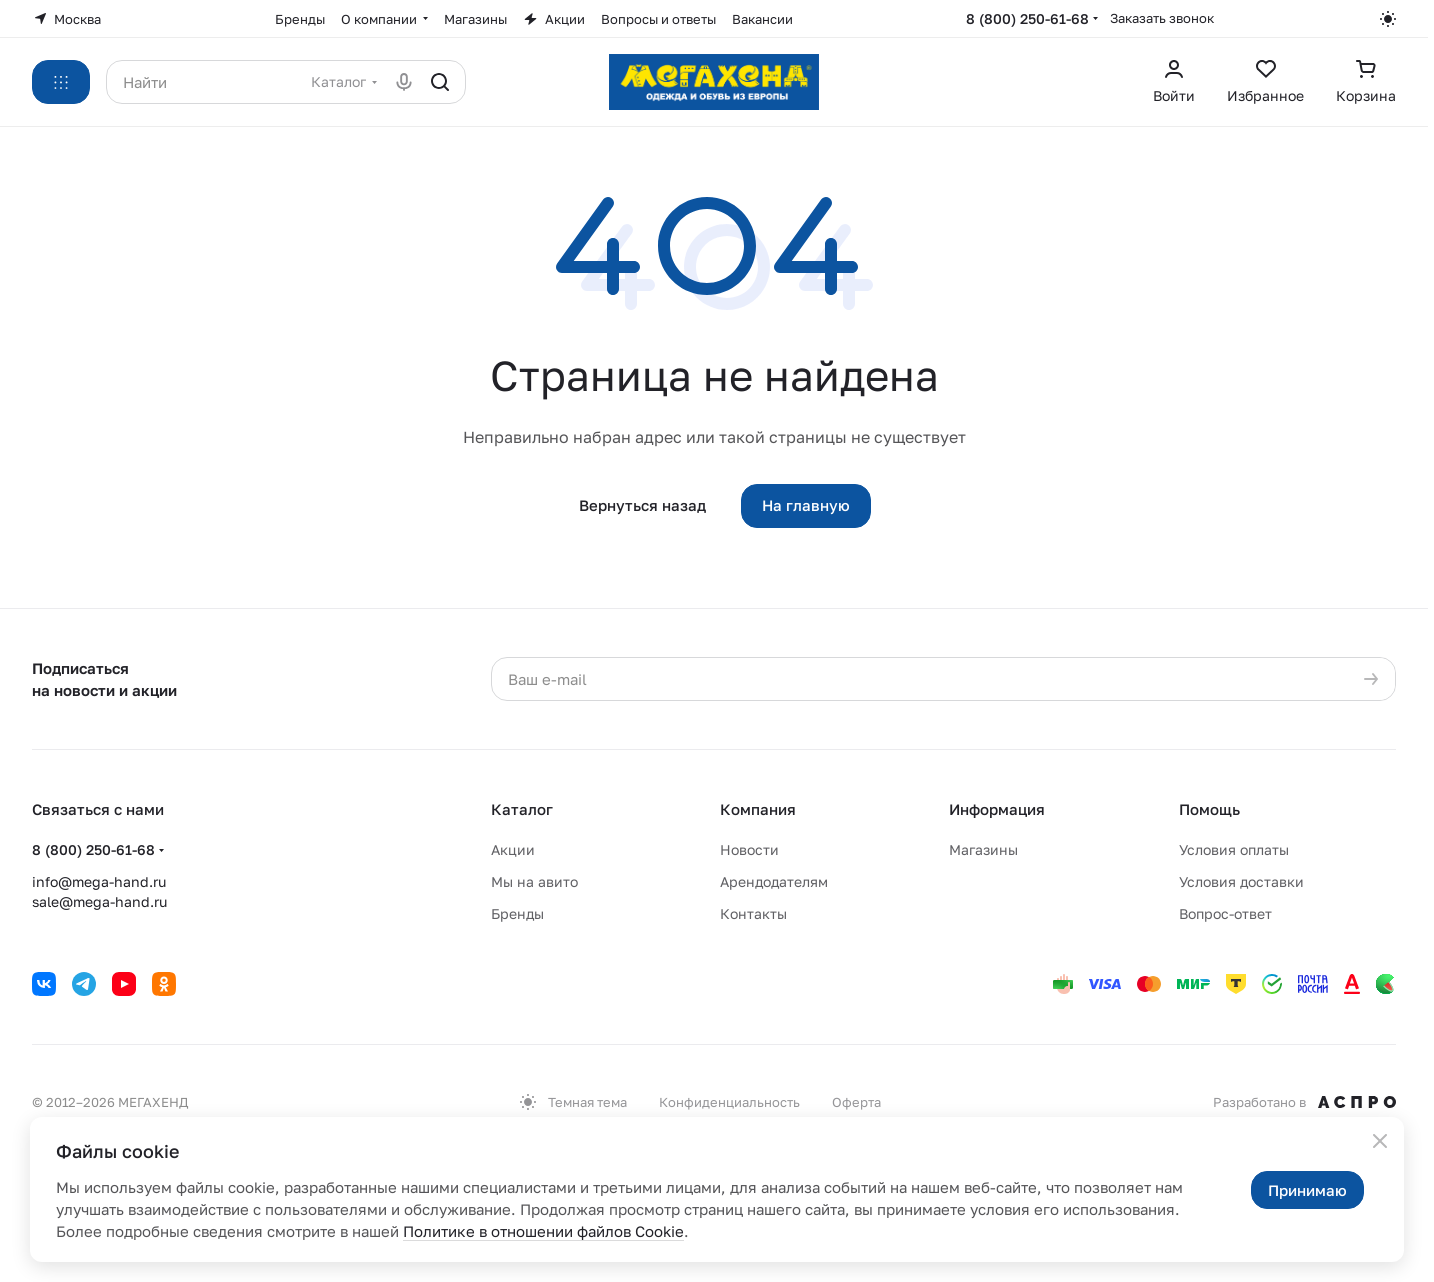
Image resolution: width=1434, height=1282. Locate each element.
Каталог (522, 809)
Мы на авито (534, 881)
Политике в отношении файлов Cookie (543, 1231)
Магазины (983, 849)
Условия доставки (1241, 881)
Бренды (517, 913)
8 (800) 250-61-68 (1027, 18)
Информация (997, 809)
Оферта (856, 1102)
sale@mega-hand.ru (99, 901)
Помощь (1209, 809)
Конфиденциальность (729, 1102)
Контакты (753, 913)
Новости (749, 849)
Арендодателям (774, 881)
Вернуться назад (642, 505)
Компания (758, 809)
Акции (513, 849)
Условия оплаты (1234, 849)
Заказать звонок (1162, 18)
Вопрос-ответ (1225, 913)
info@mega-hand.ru (99, 881)
